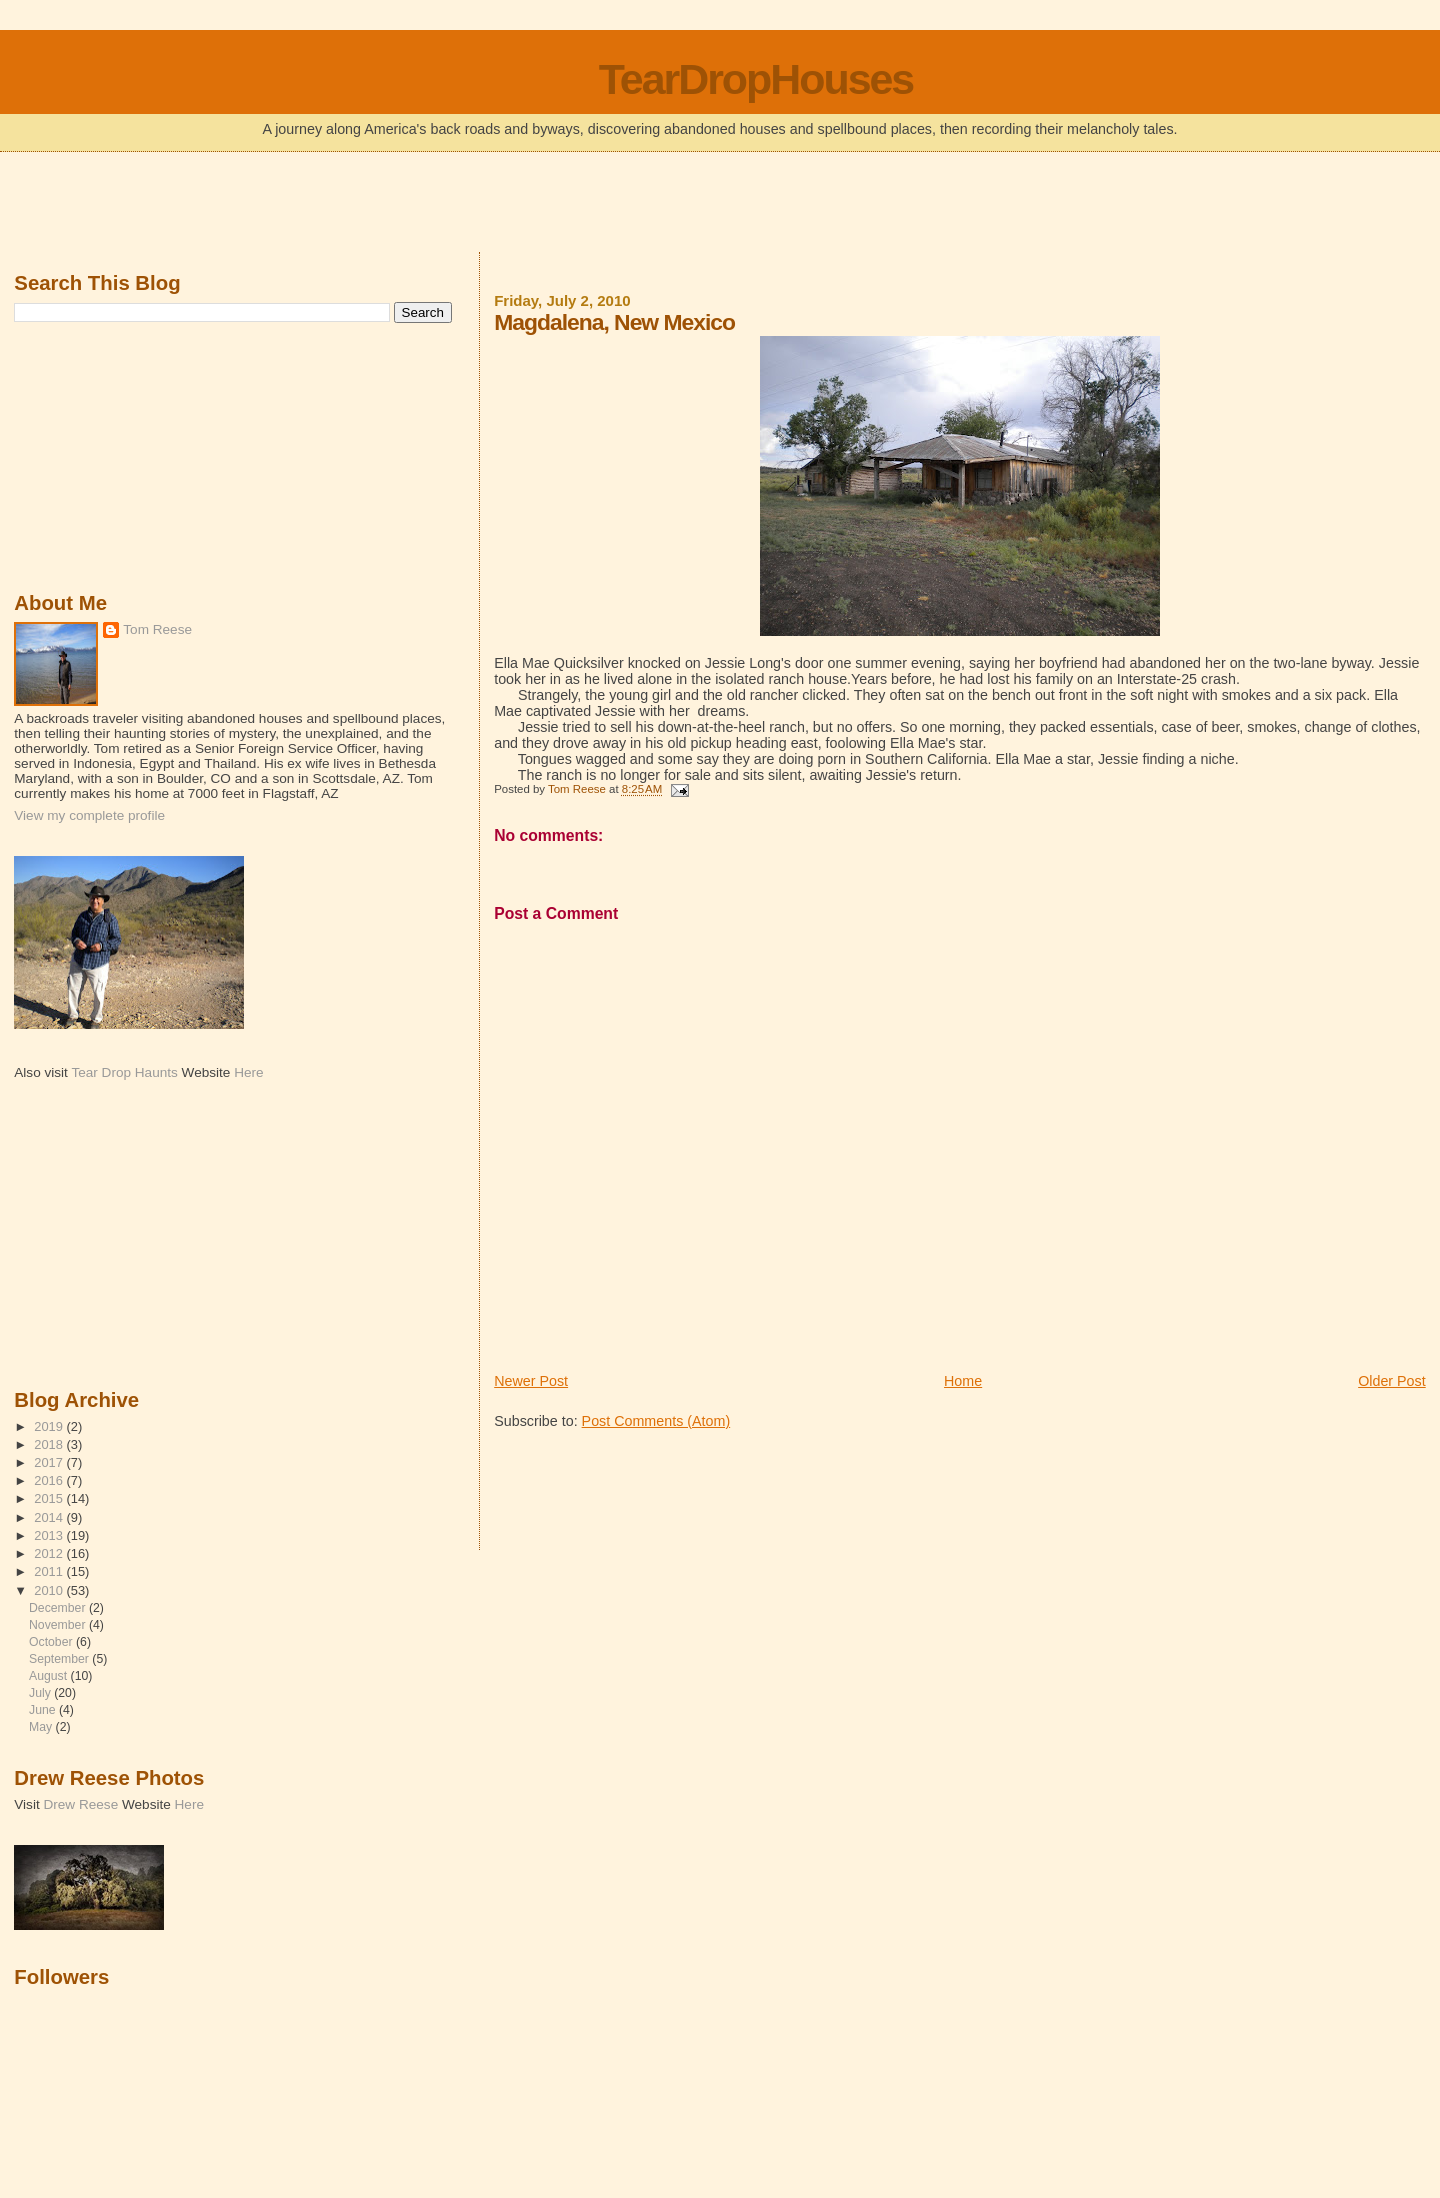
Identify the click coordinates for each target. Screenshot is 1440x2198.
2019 (50, 1426)
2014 (50, 1517)
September (60, 1659)
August (50, 1676)
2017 (50, 1462)
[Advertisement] (720, 204)
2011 (50, 1571)
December (59, 1608)
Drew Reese (80, 1804)
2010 (50, 1590)
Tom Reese (157, 629)
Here (248, 1072)
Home (963, 1381)
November (59, 1625)
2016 (50, 1480)
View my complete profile (89, 815)
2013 (50, 1535)
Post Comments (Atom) (656, 1421)
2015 (50, 1498)
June (44, 1710)
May (42, 1727)
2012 (50, 1553)
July (41, 1693)
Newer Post (531, 1381)
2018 (50, 1444)
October (52, 1642)
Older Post (1392, 1381)
